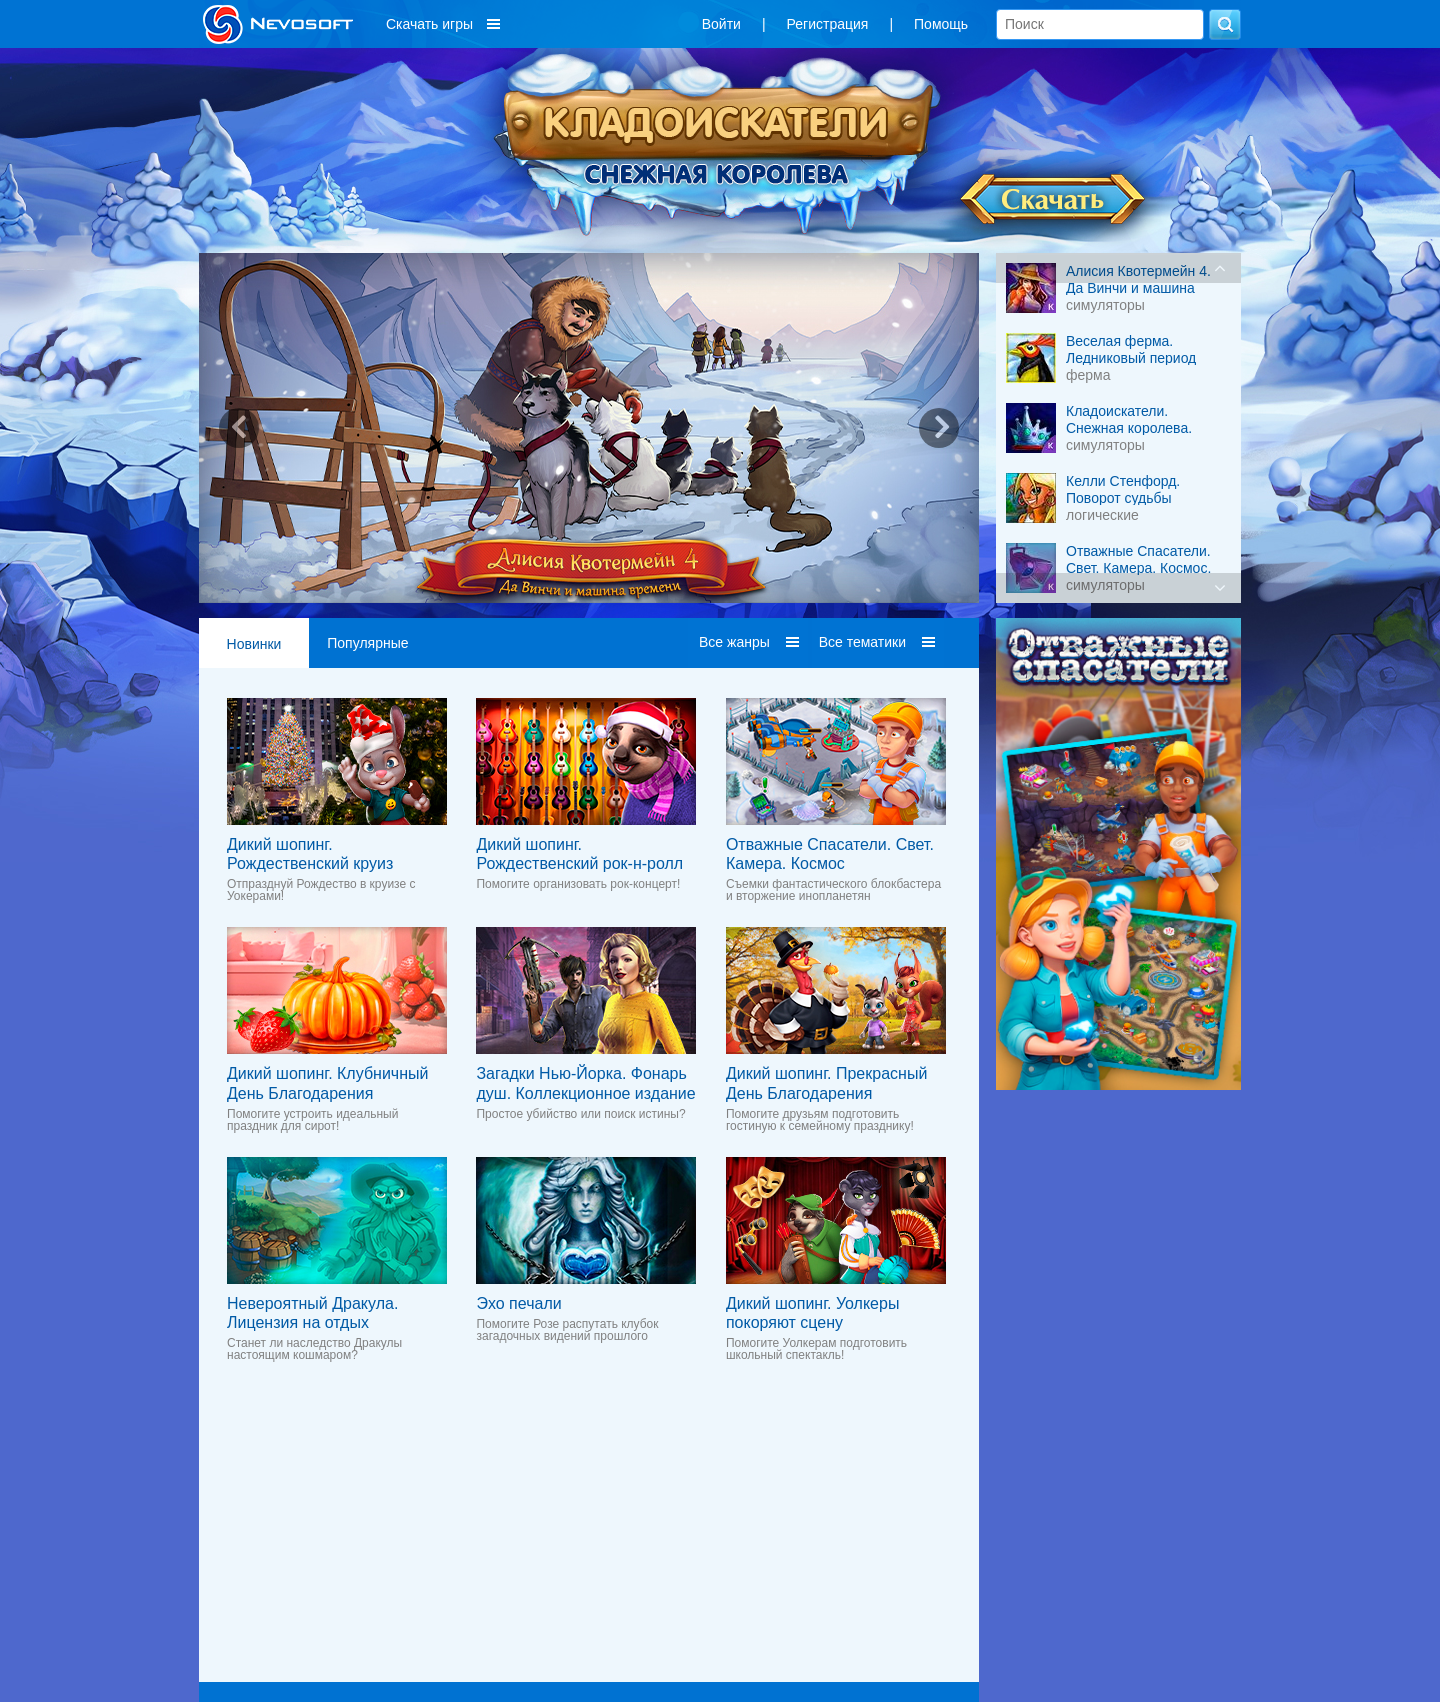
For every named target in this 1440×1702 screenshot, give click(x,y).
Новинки (254, 644)
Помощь (941, 24)
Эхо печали (518, 1303)
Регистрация (828, 24)
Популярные (367, 643)
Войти (721, 24)
